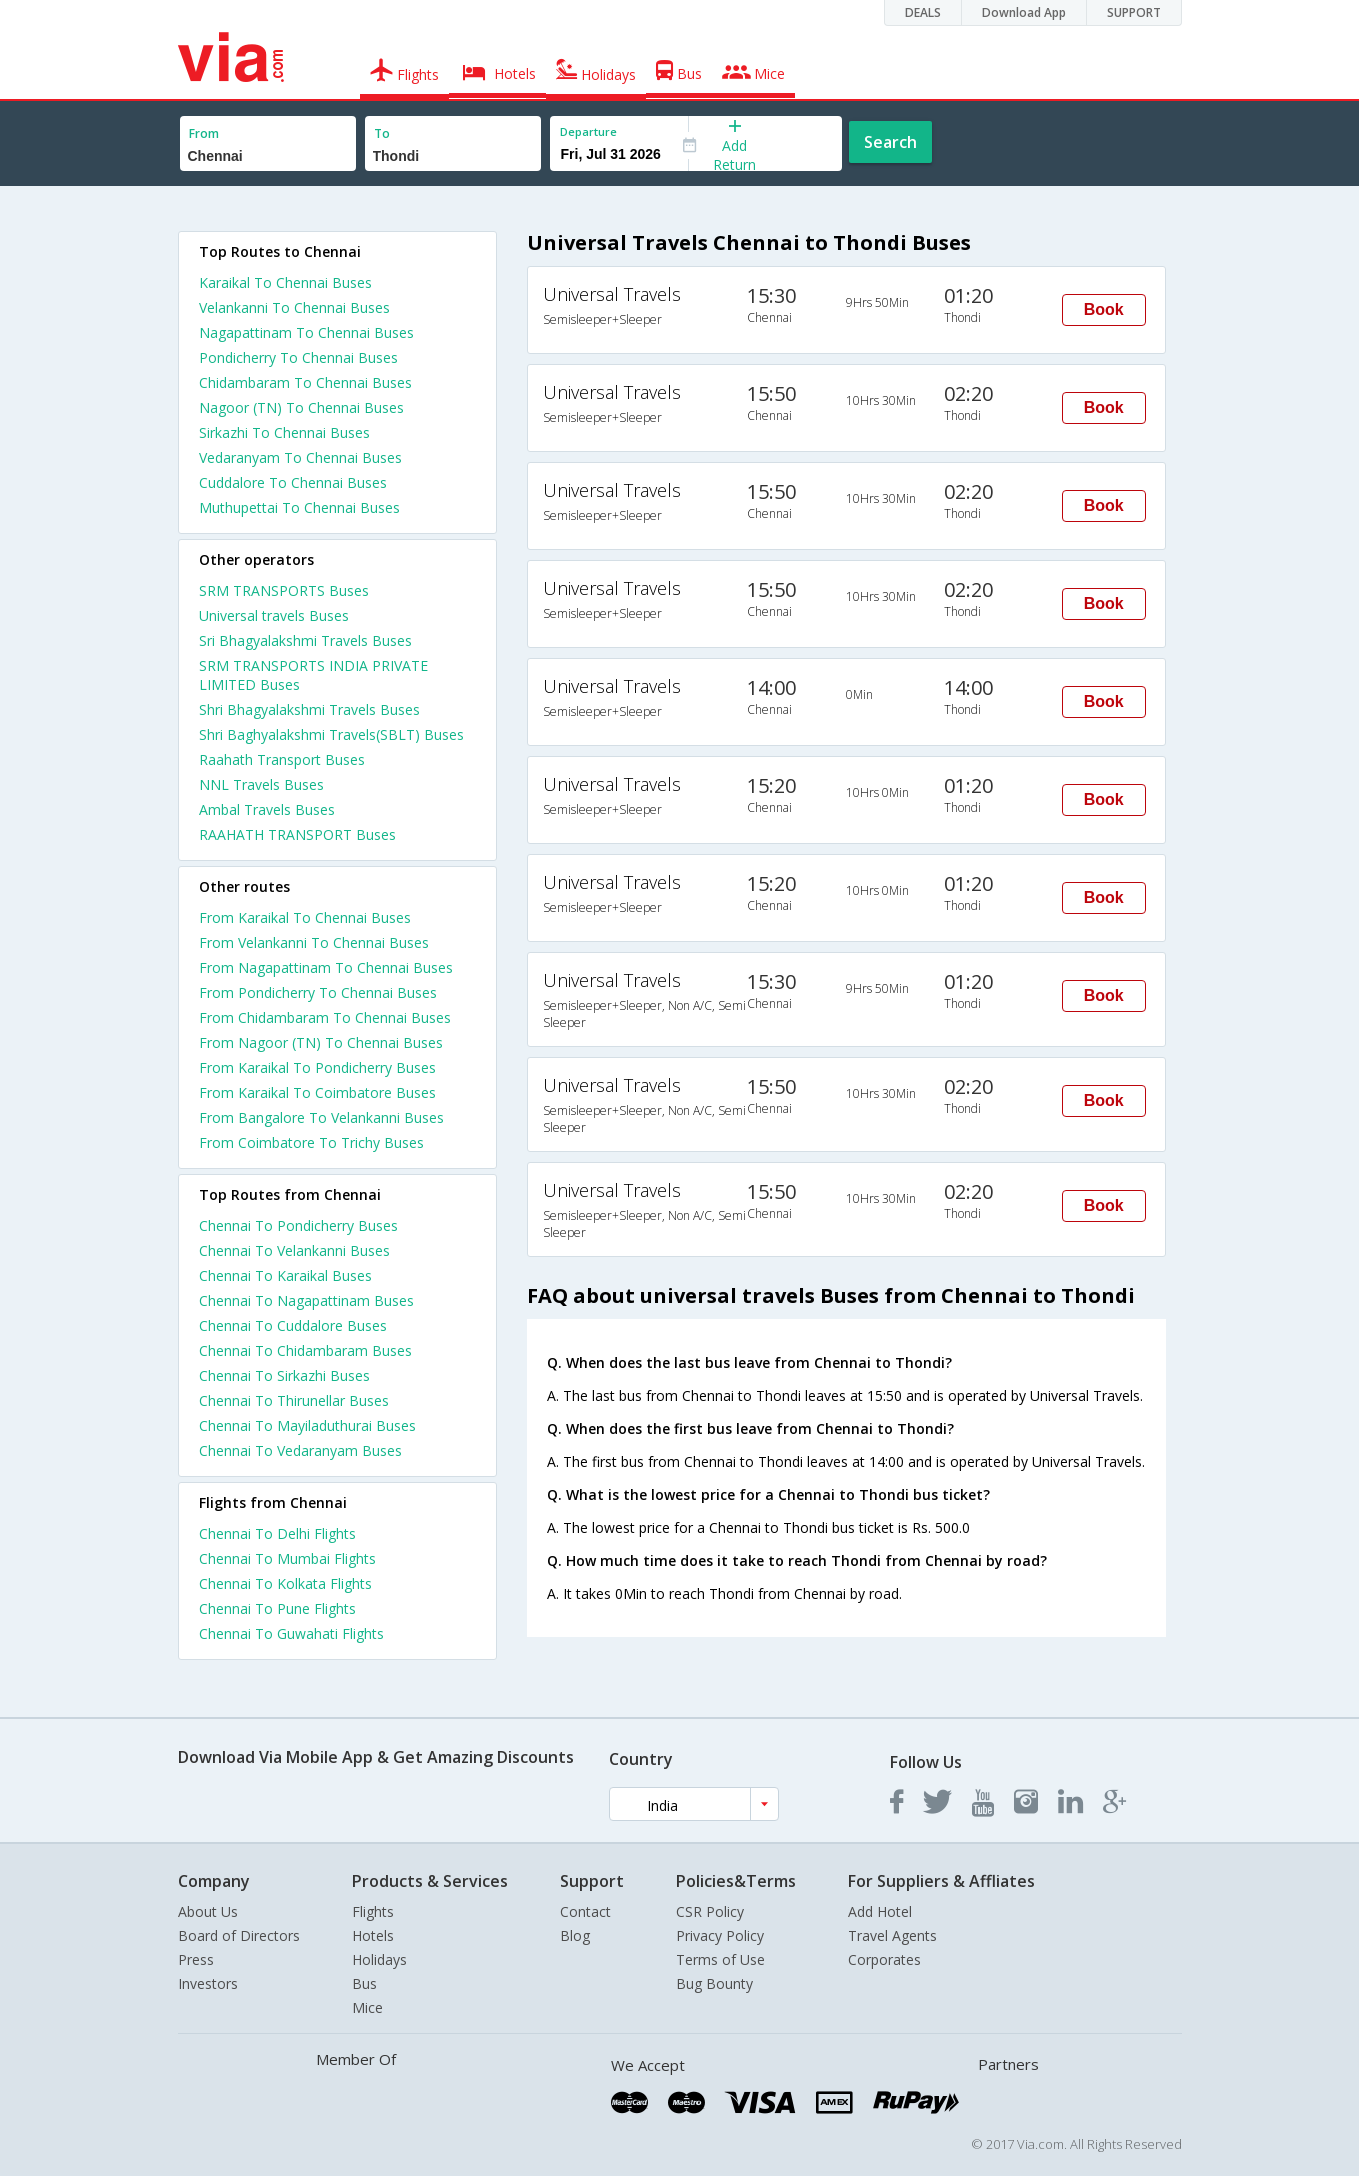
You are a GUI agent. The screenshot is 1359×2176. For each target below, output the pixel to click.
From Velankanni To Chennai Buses (314, 942)
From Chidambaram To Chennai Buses (325, 1017)
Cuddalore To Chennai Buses (293, 482)
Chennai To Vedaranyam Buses (300, 1450)
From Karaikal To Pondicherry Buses (317, 1067)
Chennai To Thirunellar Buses (294, 1400)
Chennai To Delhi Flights (277, 1533)
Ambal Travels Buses (267, 809)
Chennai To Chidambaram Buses (305, 1350)
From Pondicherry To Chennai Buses (318, 992)
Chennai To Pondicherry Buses (298, 1225)
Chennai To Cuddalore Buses (293, 1325)
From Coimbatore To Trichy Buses (311, 1142)
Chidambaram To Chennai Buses (305, 382)
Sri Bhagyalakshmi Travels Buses (305, 640)
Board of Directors (239, 1935)
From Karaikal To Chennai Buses (305, 917)
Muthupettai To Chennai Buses (299, 507)
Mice (367, 2007)
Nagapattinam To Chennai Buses (306, 332)
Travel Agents (892, 1935)
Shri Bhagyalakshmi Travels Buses (309, 709)
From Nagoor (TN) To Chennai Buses (321, 1042)
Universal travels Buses (274, 615)
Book (1104, 309)
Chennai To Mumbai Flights (287, 1558)
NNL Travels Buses (261, 784)
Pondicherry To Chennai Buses (298, 357)
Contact (585, 1911)
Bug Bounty (714, 1983)
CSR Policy (710, 1911)
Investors (208, 1983)
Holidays (379, 1959)
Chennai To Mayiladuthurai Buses (307, 1425)
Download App (1024, 12)
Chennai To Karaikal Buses (285, 1275)
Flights (373, 1911)
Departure (588, 131)
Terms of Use (720, 1959)
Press (196, 1959)
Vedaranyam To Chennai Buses (300, 457)
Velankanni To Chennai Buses (294, 307)
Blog (575, 1935)
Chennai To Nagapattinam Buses (306, 1300)
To (382, 133)
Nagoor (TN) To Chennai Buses (301, 407)
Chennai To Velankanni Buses (294, 1250)
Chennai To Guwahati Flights (291, 1633)
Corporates (884, 1959)
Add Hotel (880, 1911)
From (204, 133)
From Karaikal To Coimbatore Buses (317, 1092)
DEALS (923, 12)
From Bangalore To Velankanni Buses (321, 1117)
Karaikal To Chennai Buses (285, 282)
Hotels (373, 1935)
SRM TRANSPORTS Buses (284, 590)
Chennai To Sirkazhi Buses (284, 1375)
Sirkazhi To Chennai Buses (284, 432)
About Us (208, 1911)
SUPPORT (1134, 12)
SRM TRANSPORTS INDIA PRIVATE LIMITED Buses (313, 675)
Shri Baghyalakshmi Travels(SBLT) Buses (331, 734)
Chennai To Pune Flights (277, 1608)
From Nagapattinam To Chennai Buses (326, 967)
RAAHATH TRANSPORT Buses (297, 834)
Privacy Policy (720, 1935)
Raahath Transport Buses (282, 759)
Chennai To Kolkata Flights (285, 1583)
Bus (364, 1983)
